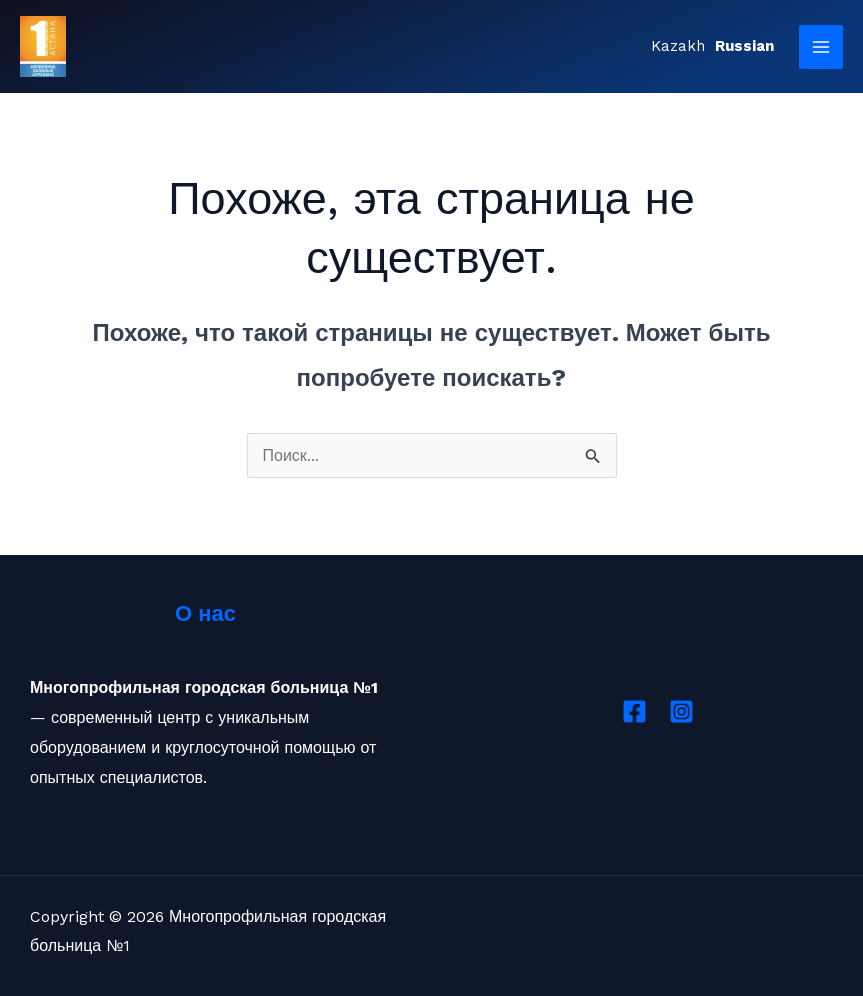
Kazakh (678, 46)
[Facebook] (634, 711)
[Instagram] (681, 711)
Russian (744, 46)
